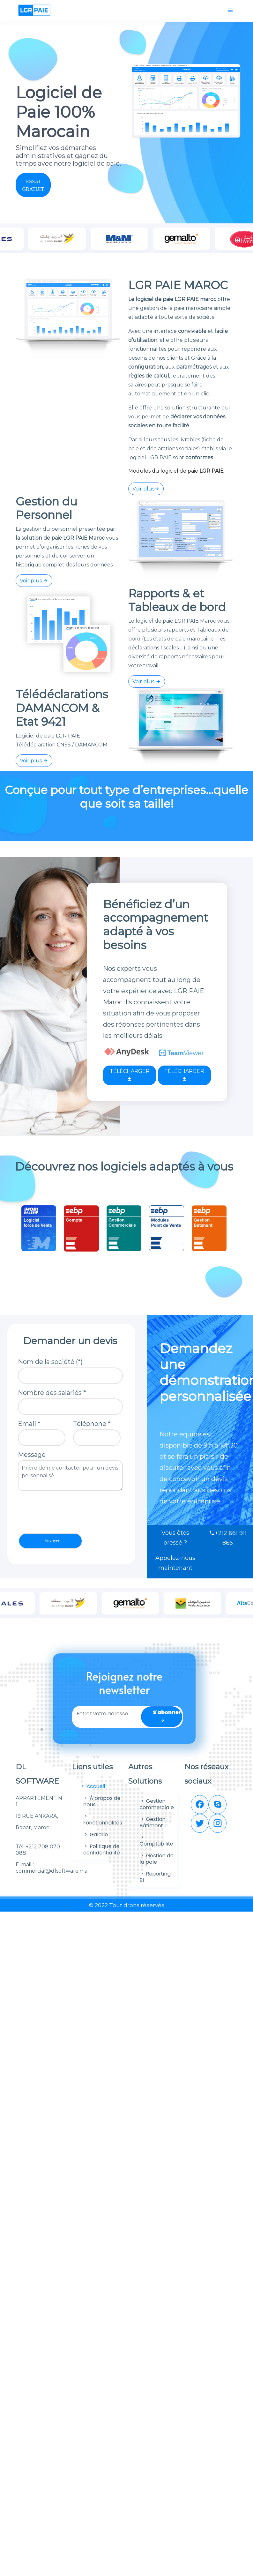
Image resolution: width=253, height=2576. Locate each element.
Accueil (92, 1786)
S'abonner (167, 1716)
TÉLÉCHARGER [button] (130, 1075)
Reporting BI (155, 1877)
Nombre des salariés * (52, 1393)
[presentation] (66, 1512)
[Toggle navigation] (230, 10)
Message (32, 1454)
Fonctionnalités (102, 1819)
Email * (29, 1423)
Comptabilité (156, 1840)
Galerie (95, 1834)
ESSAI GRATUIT (33, 185)
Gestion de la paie (157, 1859)
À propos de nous (102, 1801)
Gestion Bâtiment (153, 1822)
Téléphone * (92, 1423)
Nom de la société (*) (50, 1362)
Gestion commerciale (157, 1804)
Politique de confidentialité (101, 1849)
